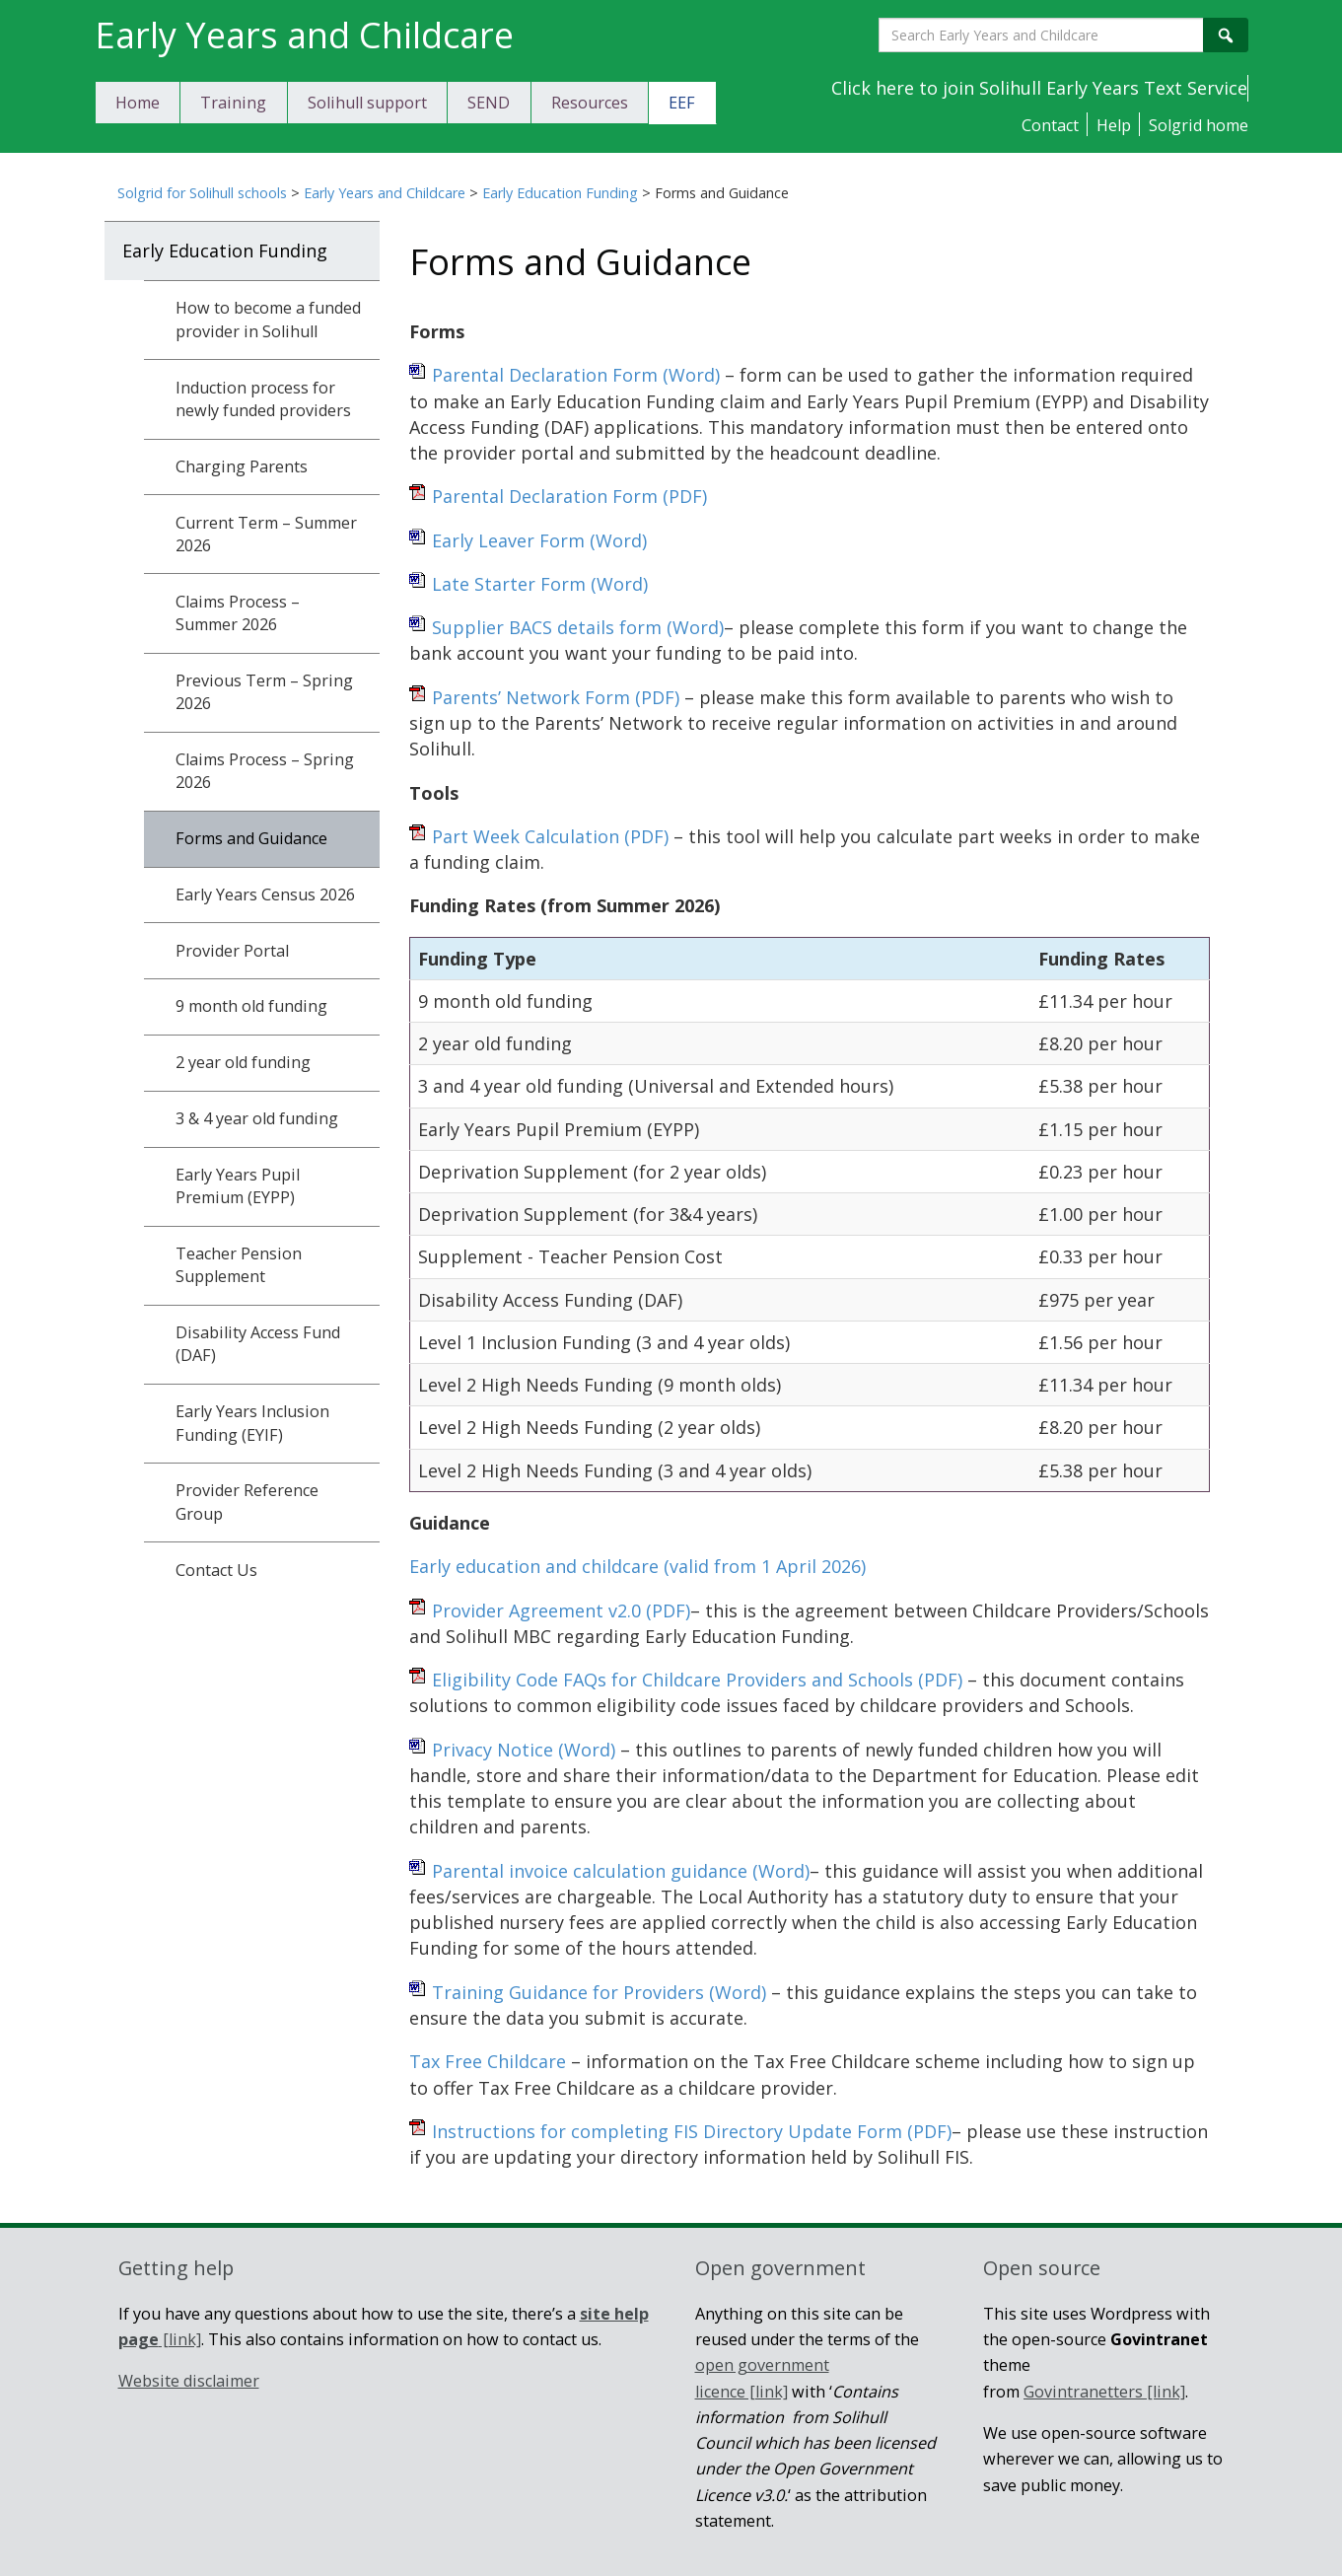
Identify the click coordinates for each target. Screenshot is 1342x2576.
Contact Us (216, 1570)
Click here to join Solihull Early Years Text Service (1039, 88)
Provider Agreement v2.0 (561, 1610)
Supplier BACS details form (578, 627)
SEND (488, 102)
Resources (589, 102)
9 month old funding (251, 1006)
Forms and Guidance (251, 838)
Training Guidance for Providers (599, 1992)
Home (137, 102)
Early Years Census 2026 (265, 894)
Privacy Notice (523, 1749)
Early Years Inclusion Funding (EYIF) (252, 1422)
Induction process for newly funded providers (263, 399)
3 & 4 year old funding (257, 1118)
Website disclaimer (188, 2381)
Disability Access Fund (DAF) (258, 1344)
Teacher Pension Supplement (239, 1265)
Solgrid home (1198, 125)
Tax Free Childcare (487, 2061)
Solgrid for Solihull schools (202, 192)
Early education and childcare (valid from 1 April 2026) (637, 1566)
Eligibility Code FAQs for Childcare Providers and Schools (697, 1679)
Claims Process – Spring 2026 (265, 771)
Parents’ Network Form (555, 697)
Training (233, 102)
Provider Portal (232, 951)
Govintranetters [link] (1104, 2391)
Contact (1050, 125)
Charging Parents (242, 466)
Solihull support (367, 102)
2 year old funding (243, 1062)
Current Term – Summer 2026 (266, 534)
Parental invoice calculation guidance (621, 1871)
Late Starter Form (540, 584)
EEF (682, 102)
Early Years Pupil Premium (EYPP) (238, 1186)
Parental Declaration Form (576, 375)
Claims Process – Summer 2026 (238, 613)
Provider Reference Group (247, 1501)
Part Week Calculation (550, 836)
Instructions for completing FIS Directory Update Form (692, 2131)
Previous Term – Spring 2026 (264, 692)
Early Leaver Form (539, 540)
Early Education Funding (560, 192)
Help (1113, 125)
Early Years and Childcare (384, 192)
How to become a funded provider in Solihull (268, 319)
